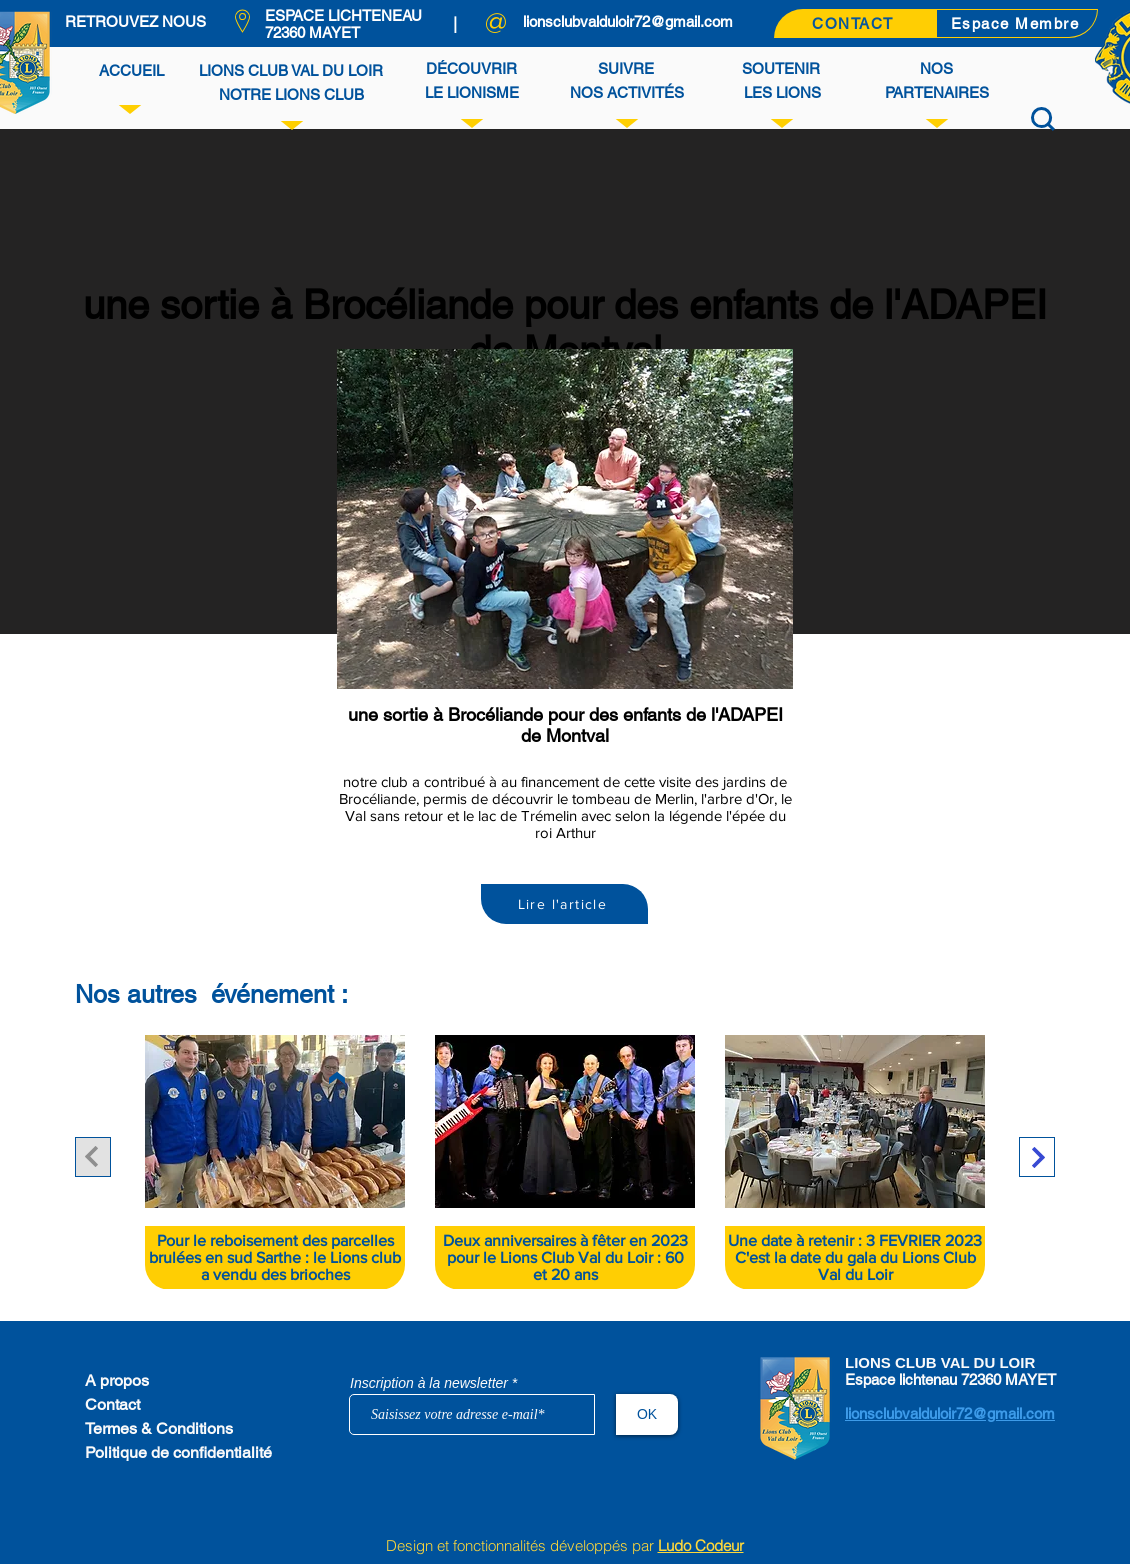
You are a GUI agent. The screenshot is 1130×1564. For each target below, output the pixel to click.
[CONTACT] (855, 23)
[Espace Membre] (1017, 23)
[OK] (647, 1414)
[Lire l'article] (564, 904)
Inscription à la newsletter (429, 1383)
